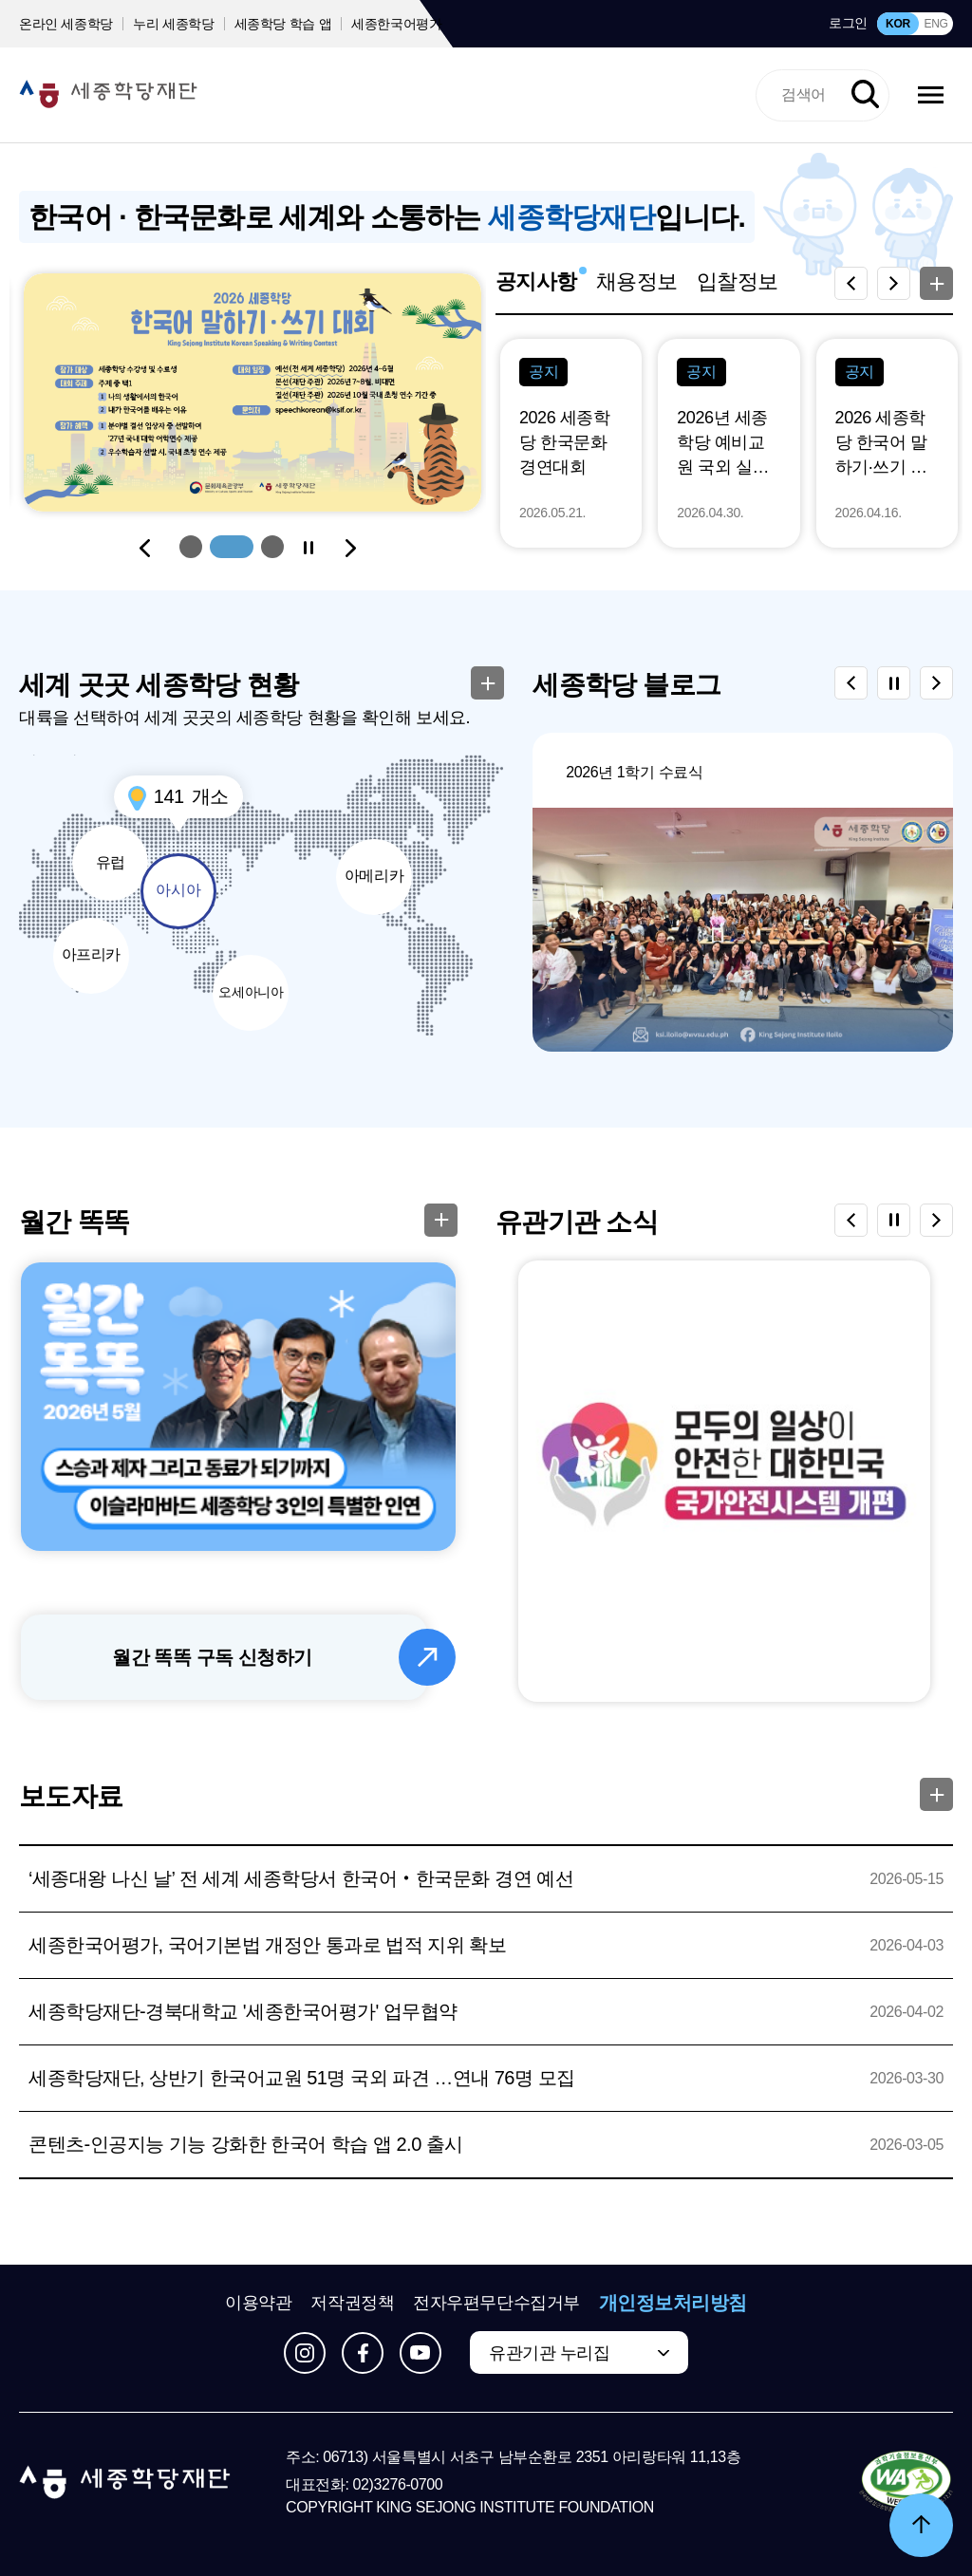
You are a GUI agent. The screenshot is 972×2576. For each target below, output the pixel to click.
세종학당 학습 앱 (283, 23)
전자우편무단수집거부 (496, 2302)
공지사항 (536, 281)
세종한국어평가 (396, 23)
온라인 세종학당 (66, 23)
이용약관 (258, 2302)
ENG (935, 23)
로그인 (848, 22)
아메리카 (374, 876)
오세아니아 (250, 991)
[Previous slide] (145, 547)
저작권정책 (352, 2302)
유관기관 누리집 (549, 2352)
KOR (898, 23)
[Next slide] (350, 547)
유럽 (110, 862)
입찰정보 (737, 281)
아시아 (178, 890)
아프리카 (91, 954)
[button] (190, 546)
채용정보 (637, 281)
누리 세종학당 (173, 23)
